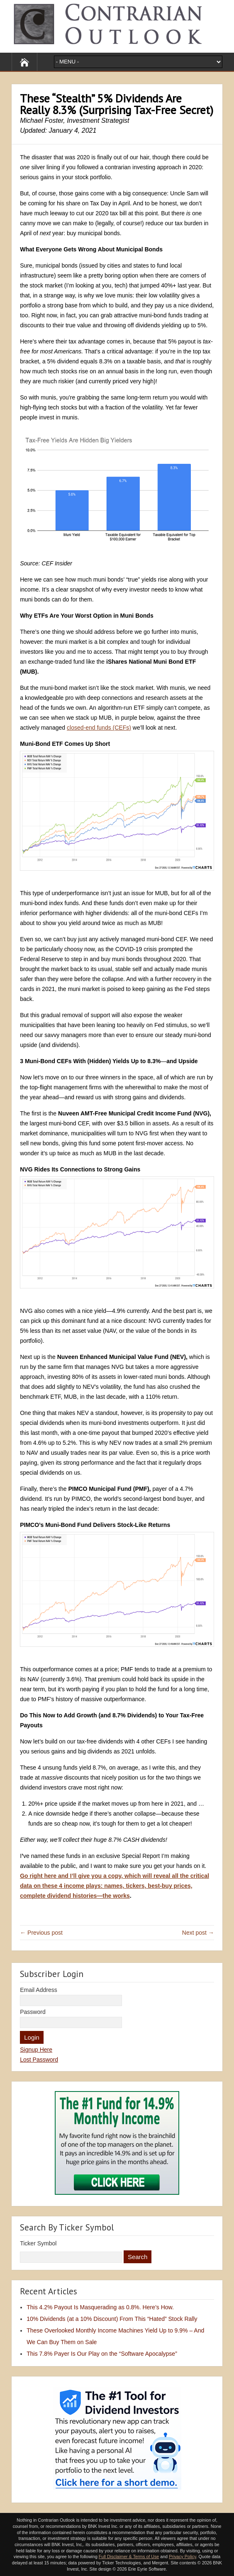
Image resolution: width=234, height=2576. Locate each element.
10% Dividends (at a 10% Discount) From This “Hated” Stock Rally (112, 2318)
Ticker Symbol (38, 2243)
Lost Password (39, 2059)
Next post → (198, 1932)
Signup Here (36, 2049)
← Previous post (41, 1932)
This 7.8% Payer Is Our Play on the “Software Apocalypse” (102, 2353)
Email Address (38, 1990)
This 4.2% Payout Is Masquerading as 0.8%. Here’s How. (100, 2307)
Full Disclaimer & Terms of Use (129, 2556)
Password (32, 2012)
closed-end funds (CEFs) (99, 727)
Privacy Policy (182, 2556)
